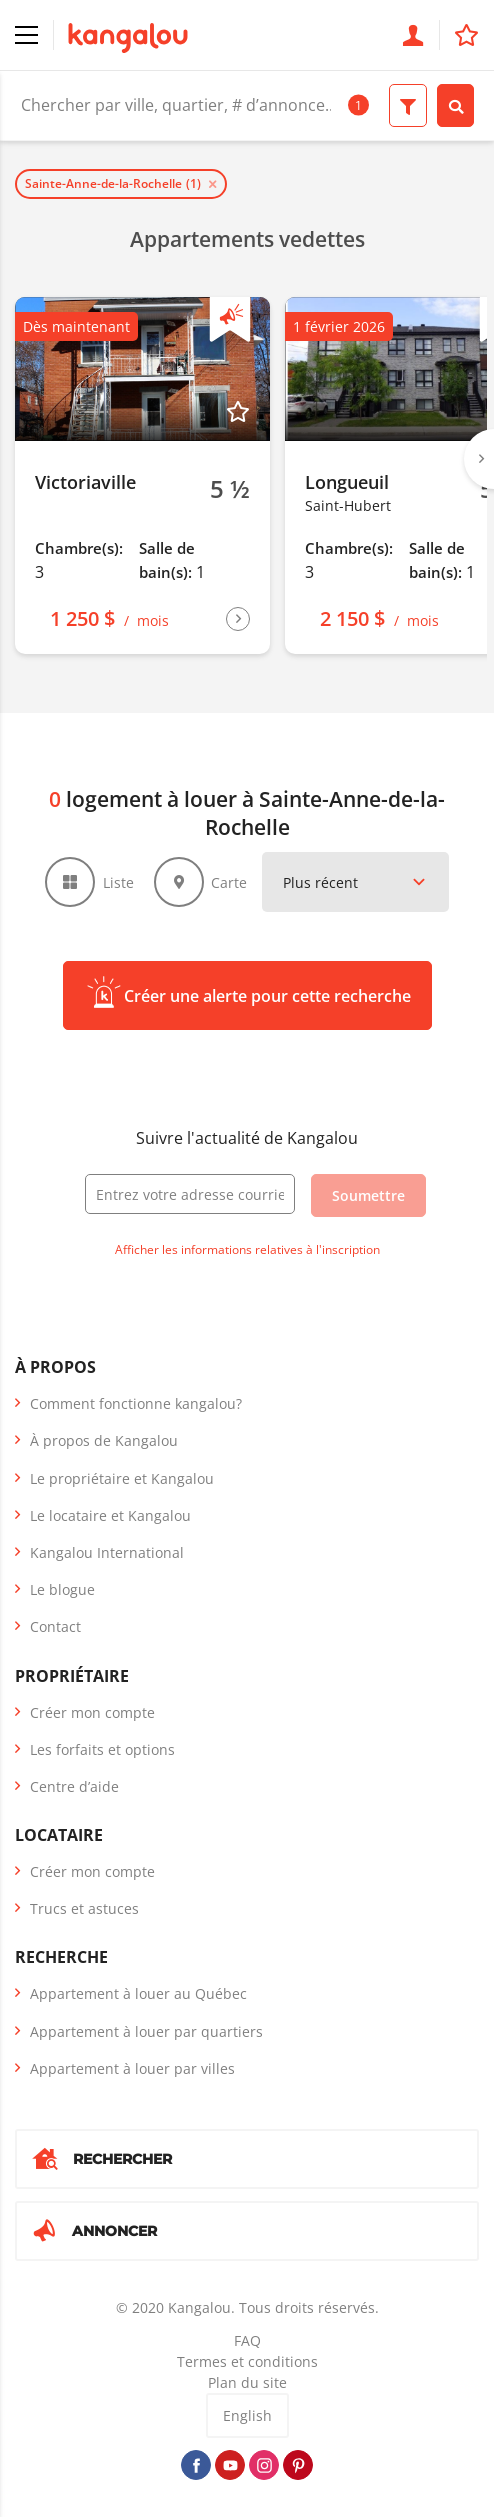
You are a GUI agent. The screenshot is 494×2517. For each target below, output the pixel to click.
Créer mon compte (92, 1712)
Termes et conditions (247, 2361)
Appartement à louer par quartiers (146, 2031)
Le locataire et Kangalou (110, 1515)
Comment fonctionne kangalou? (136, 1403)
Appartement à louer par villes (132, 2068)
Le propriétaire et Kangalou (122, 1478)
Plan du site (247, 2382)
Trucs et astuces (84, 1908)
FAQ (247, 2340)
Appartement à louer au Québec (138, 1993)
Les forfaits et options (102, 1749)
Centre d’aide (74, 1786)
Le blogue (62, 1589)
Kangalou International (107, 1552)
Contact (55, 1626)
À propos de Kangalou (104, 1440)
